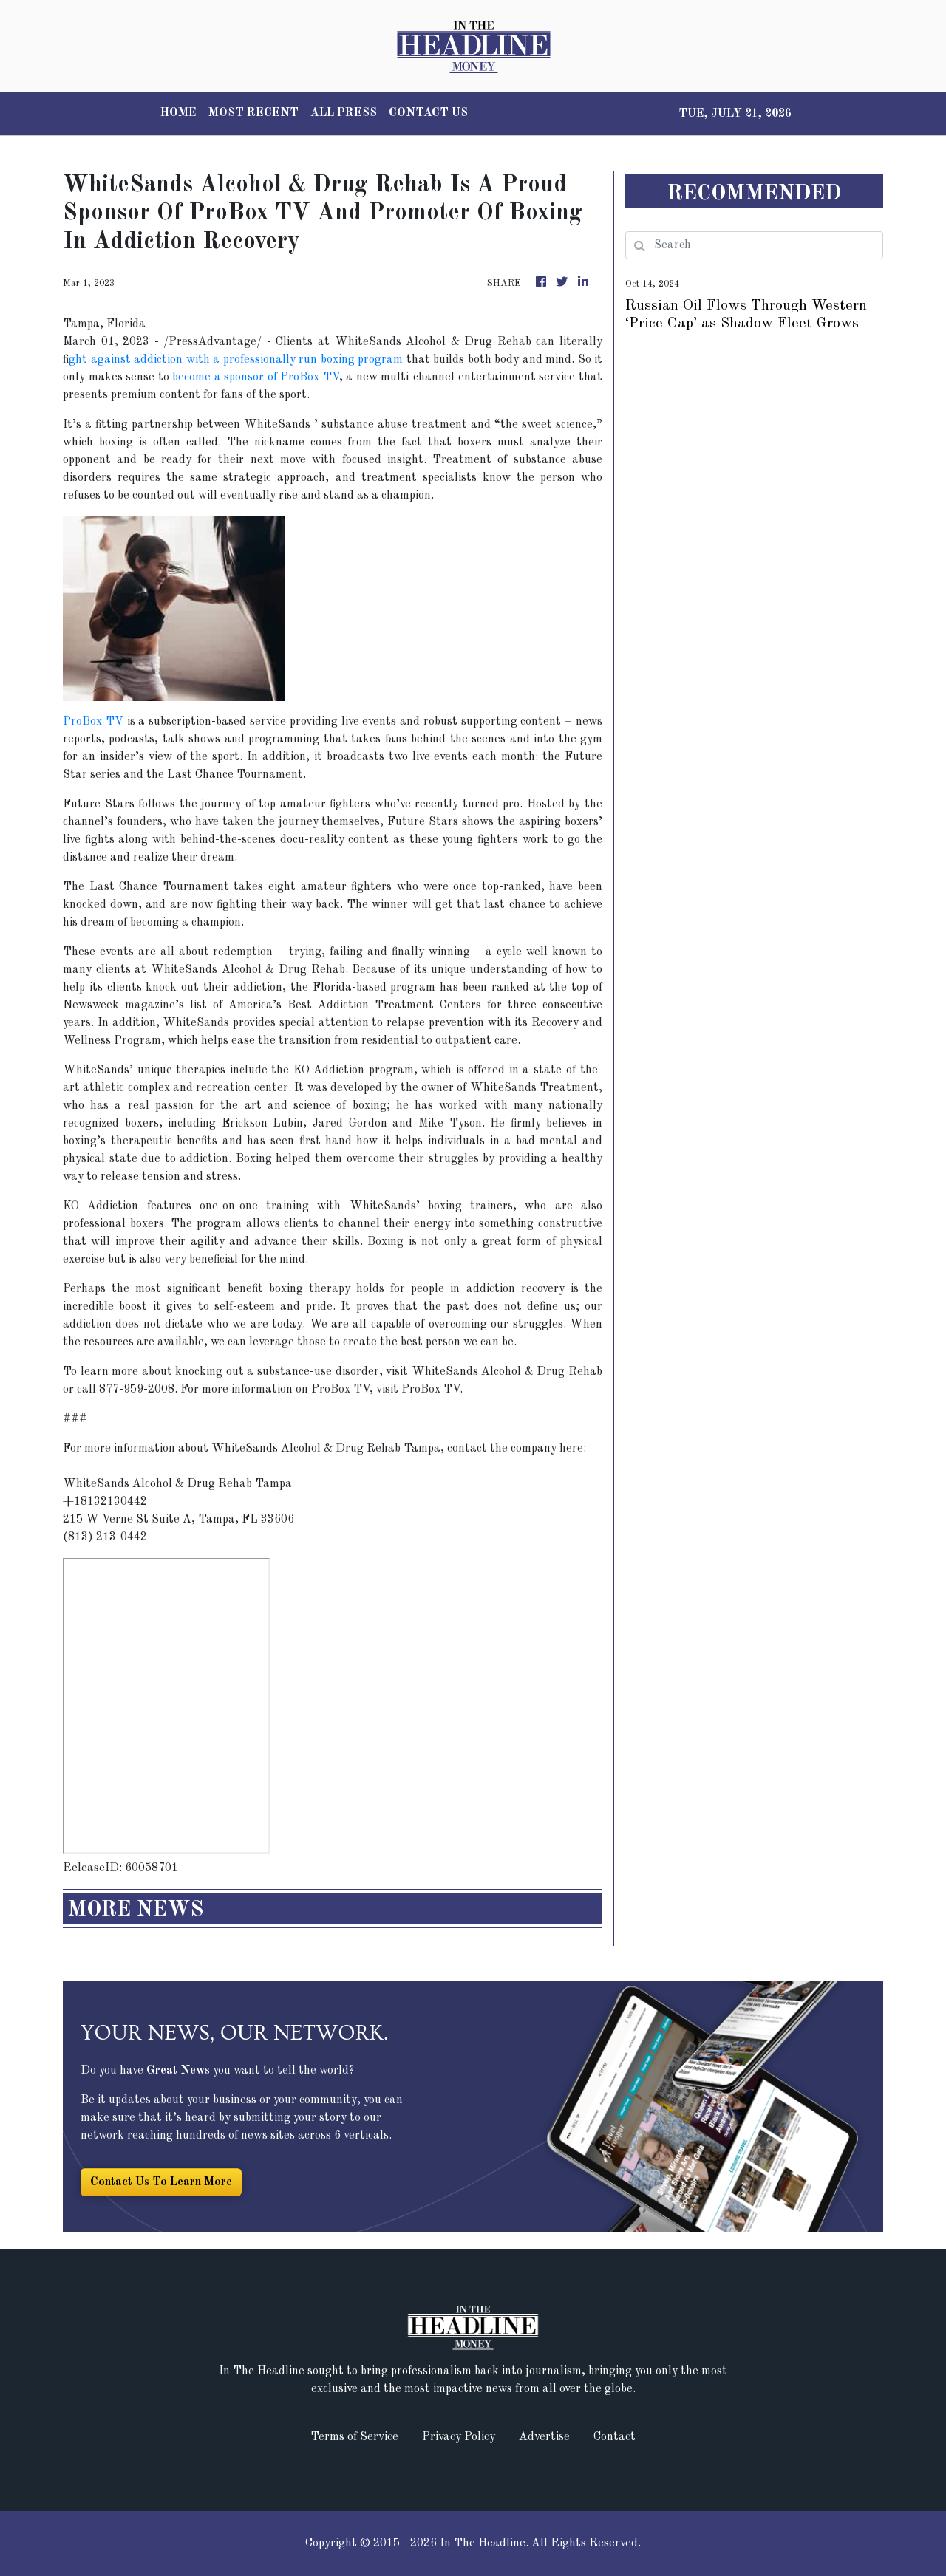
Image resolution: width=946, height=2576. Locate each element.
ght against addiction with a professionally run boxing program (236, 360)
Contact (614, 2437)
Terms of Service (354, 2437)
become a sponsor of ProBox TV (255, 377)
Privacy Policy (458, 2437)
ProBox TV (93, 722)
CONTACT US (428, 113)
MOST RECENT (253, 113)
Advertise (544, 2437)
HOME (178, 113)
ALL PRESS (343, 113)
